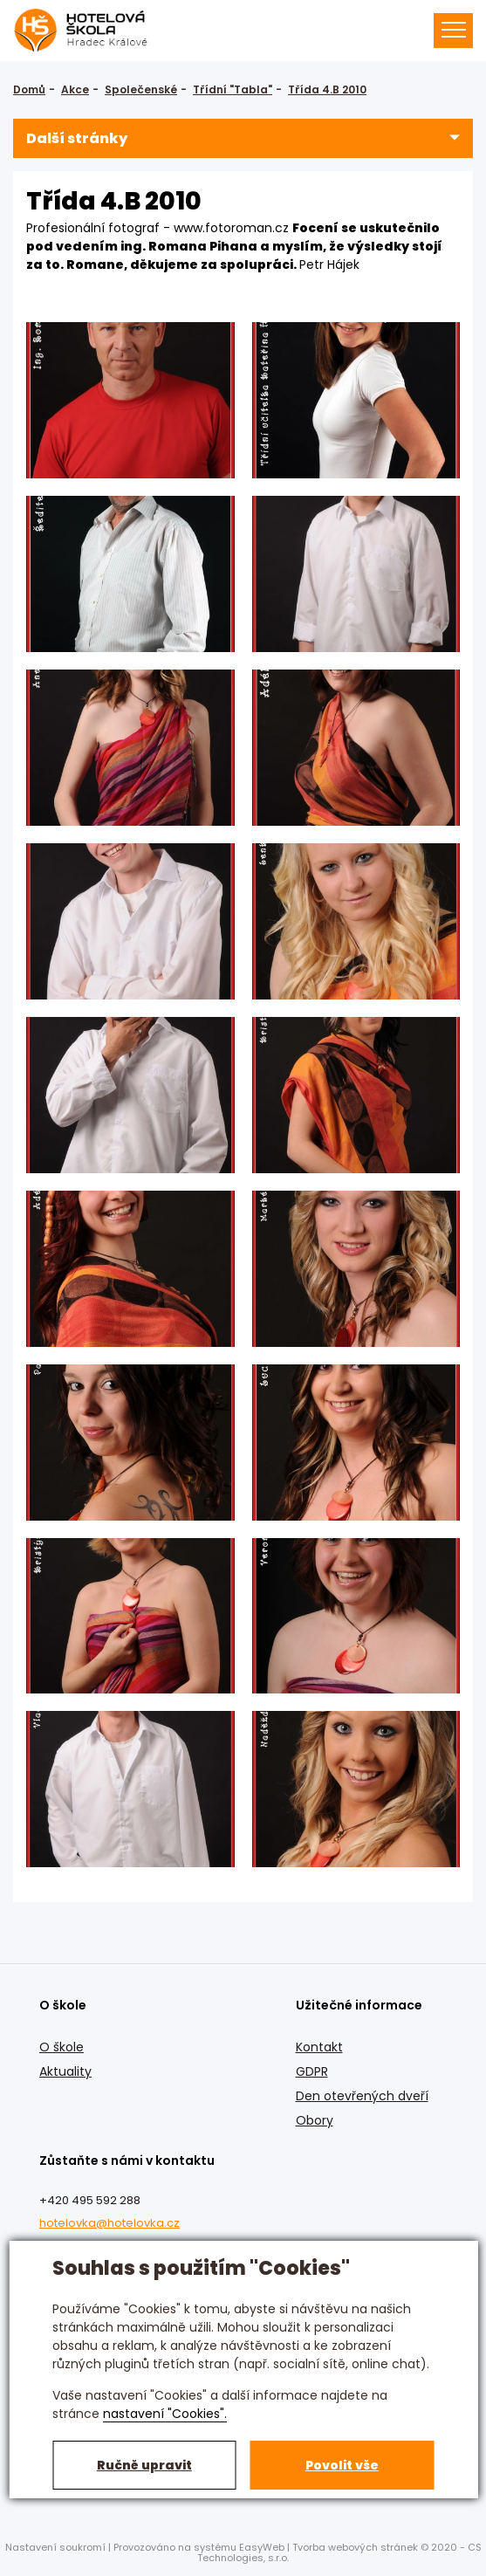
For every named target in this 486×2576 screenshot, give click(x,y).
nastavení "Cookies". (165, 2413)
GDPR (312, 2071)
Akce (75, 89)
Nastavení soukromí (55, 2547)
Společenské (141, 89)
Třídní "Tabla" (232, 89)
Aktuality (65, 2071)
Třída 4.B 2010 (327, 89)
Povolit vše (342, 2465)
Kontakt (319, 2047)
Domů (29, 89)
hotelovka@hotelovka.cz (109, 2223)
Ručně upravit (144, 2465)
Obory (314, 2120)
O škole (61, 2047)
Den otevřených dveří (362, 2096)
